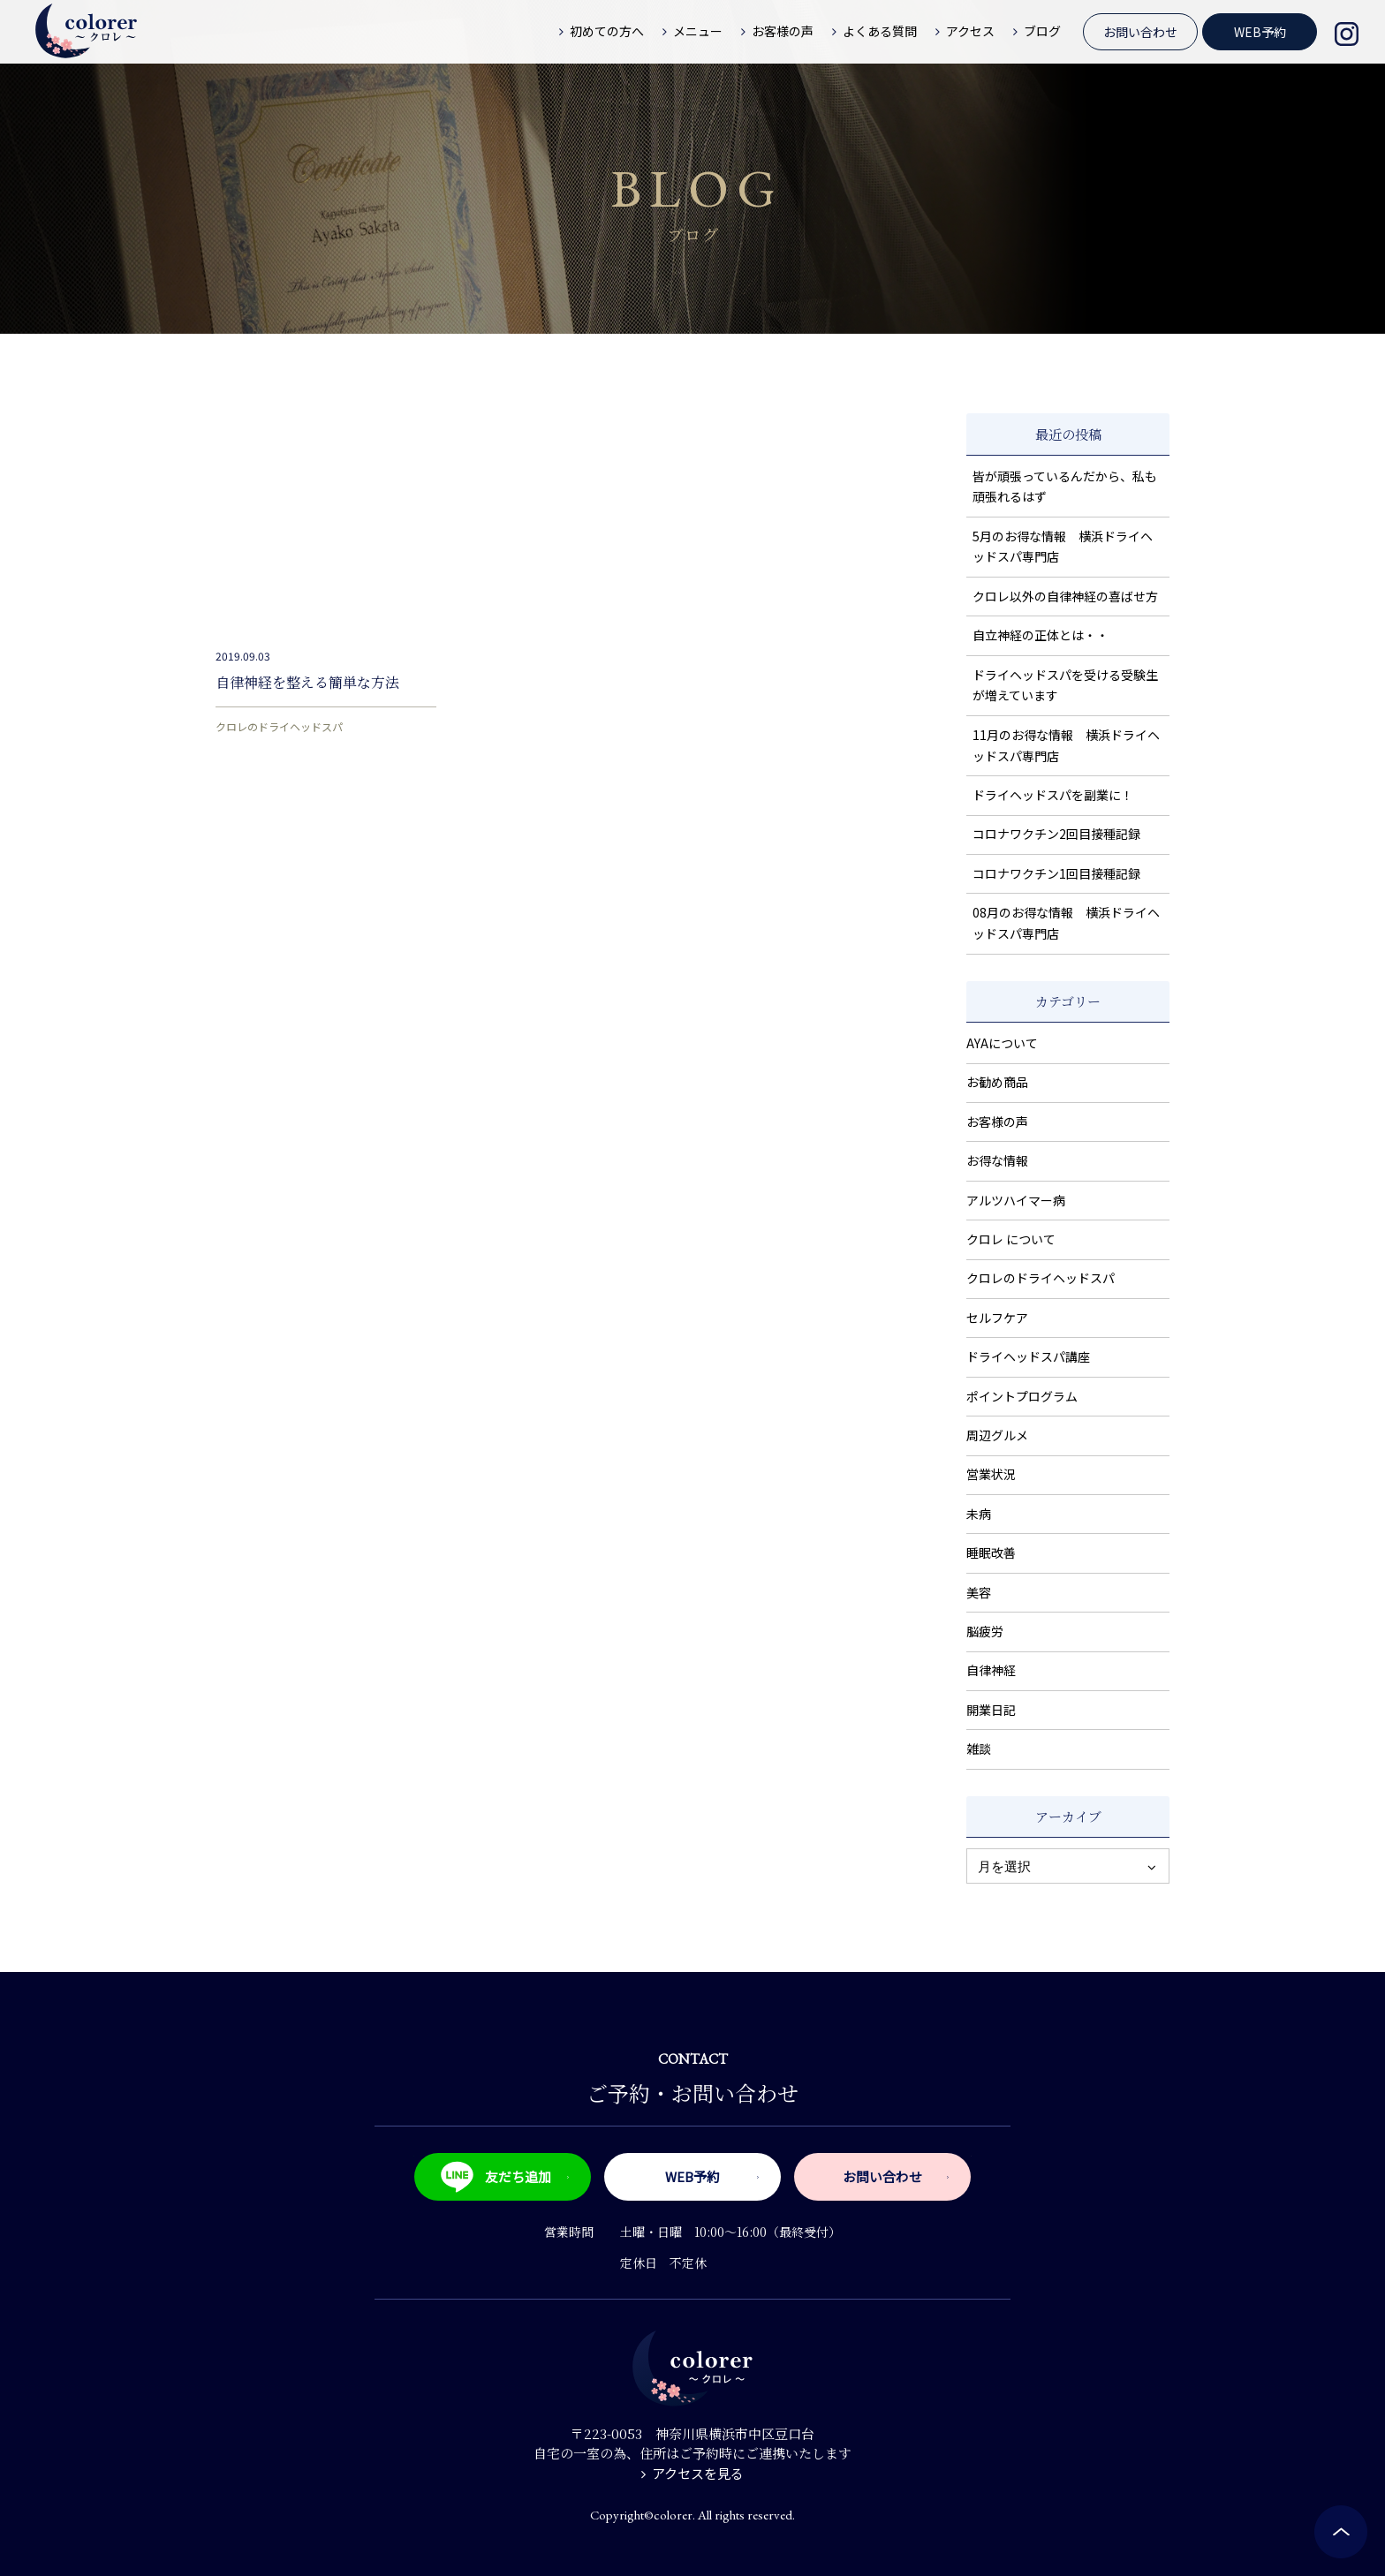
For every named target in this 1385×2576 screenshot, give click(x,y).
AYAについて (1002, 1043)
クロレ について (1011, 1239)
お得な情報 (997, 1160)
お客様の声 (997, 1121)
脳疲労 (984, 1631)
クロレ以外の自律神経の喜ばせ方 (1065, 596)
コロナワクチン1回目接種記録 (1056, 873)
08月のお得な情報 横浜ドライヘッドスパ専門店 (1066, 922)
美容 (978, 1592)
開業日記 (991, 1710)
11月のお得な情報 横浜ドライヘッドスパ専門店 (1066, 745)
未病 (978, 1513)
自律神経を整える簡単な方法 (307, 682)
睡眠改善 (991, 1552)
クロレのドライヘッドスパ (279, 726)
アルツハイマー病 (1015, 1200)
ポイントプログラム (1022, 1396)
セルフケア (997, 1317)
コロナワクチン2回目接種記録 (1056, 833)
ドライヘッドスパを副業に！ (1053, 795)
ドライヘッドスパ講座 (1028, 1356)
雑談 (978, 1748)
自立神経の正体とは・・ (1041, 635)
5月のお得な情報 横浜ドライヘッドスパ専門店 (1063, 546)
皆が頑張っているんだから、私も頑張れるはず (1065, 486)
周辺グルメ (997, 1435)
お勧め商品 (997, 1082)
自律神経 (991, 1670)
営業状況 (991, 1474)
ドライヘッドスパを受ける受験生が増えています (1065, 685)
